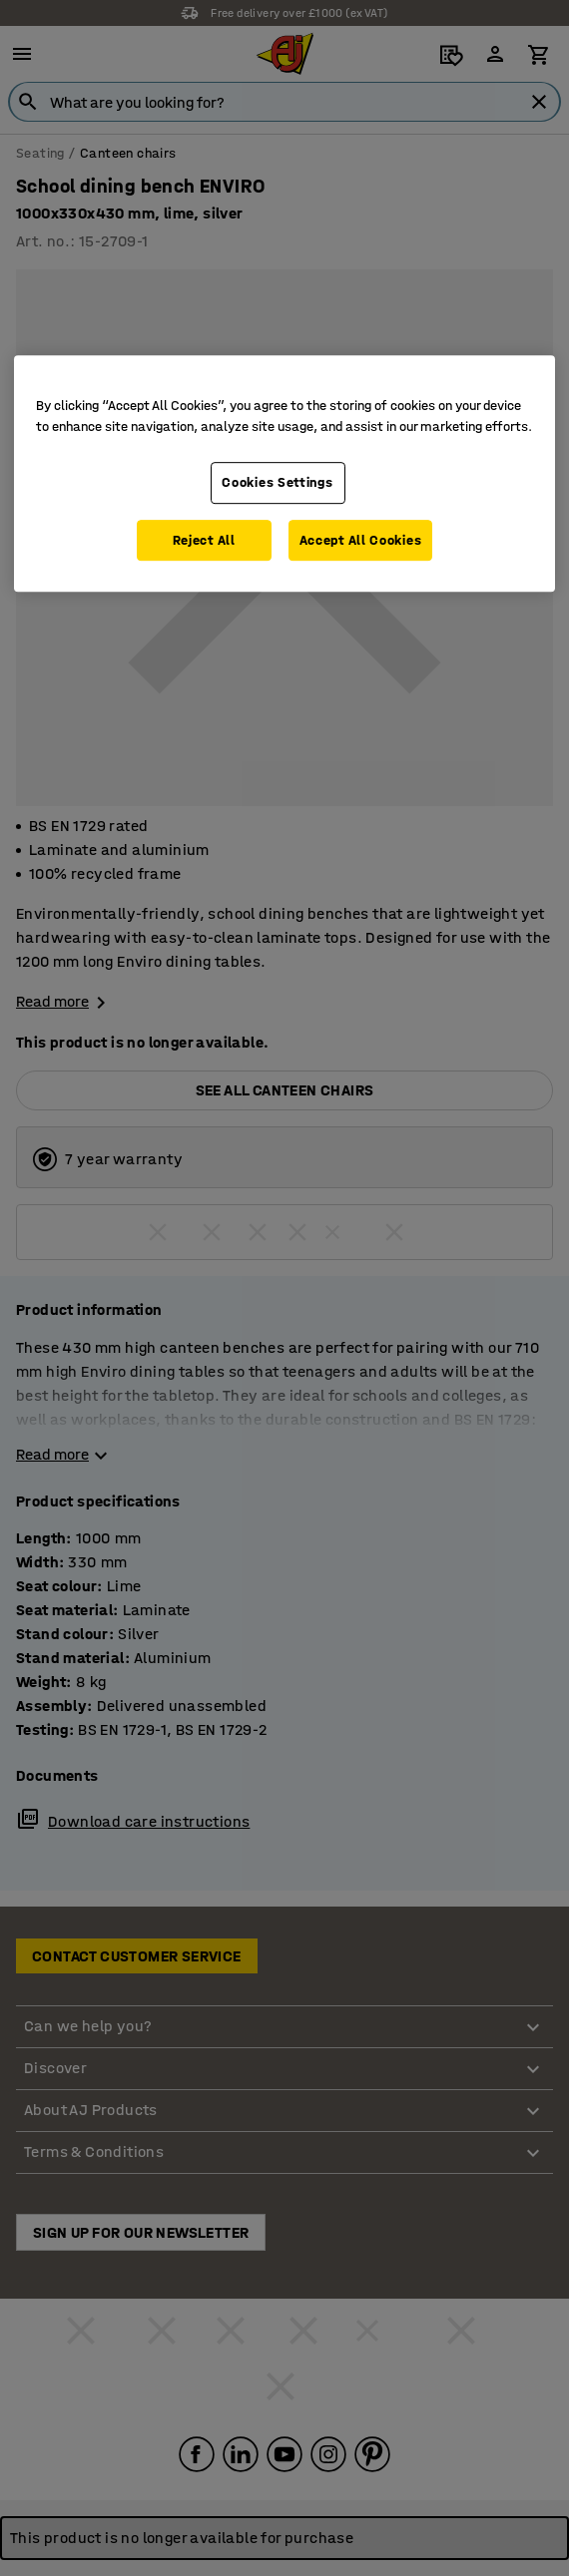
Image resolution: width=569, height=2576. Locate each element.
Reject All (204, 540)
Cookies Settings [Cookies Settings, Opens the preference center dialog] (277, 482)
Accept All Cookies (360, 540)
